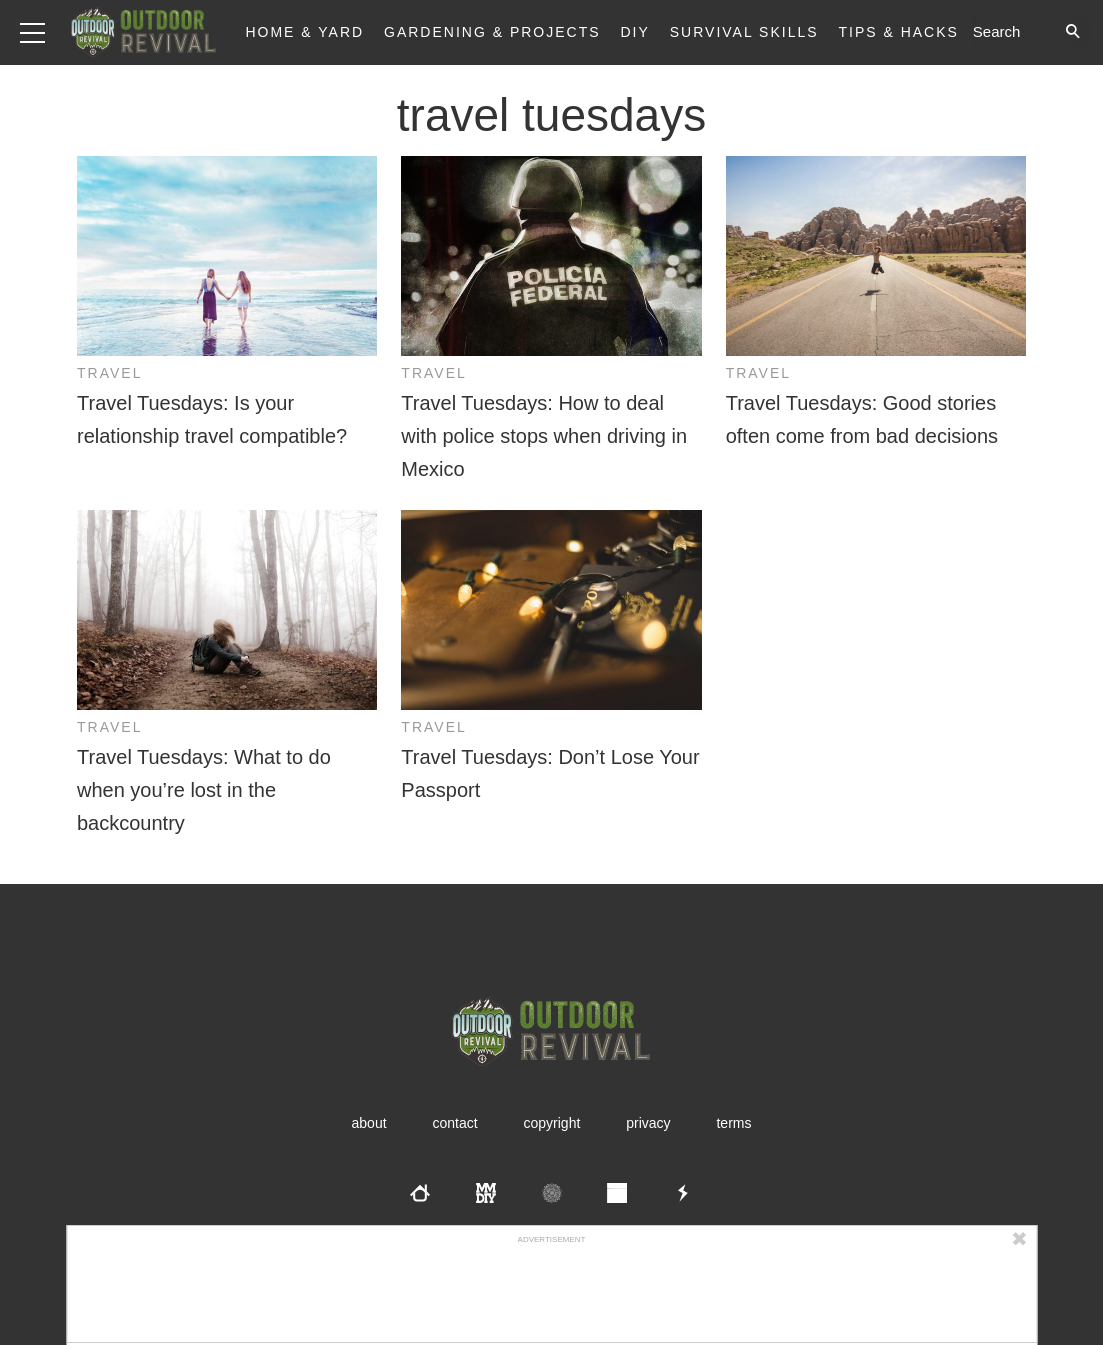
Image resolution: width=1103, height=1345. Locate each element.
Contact (454, 1123)
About (369, 1123)
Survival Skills (744, 32)
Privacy (648, 1123)
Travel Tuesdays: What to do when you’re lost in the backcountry (204, 790)
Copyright (552, 1123)
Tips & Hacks (898, 32)
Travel (109, 373)
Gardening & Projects (492, 32)
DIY (635, 32)
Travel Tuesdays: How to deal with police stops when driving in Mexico (544, 436)
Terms (733, 1123)
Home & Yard (304, 32)
